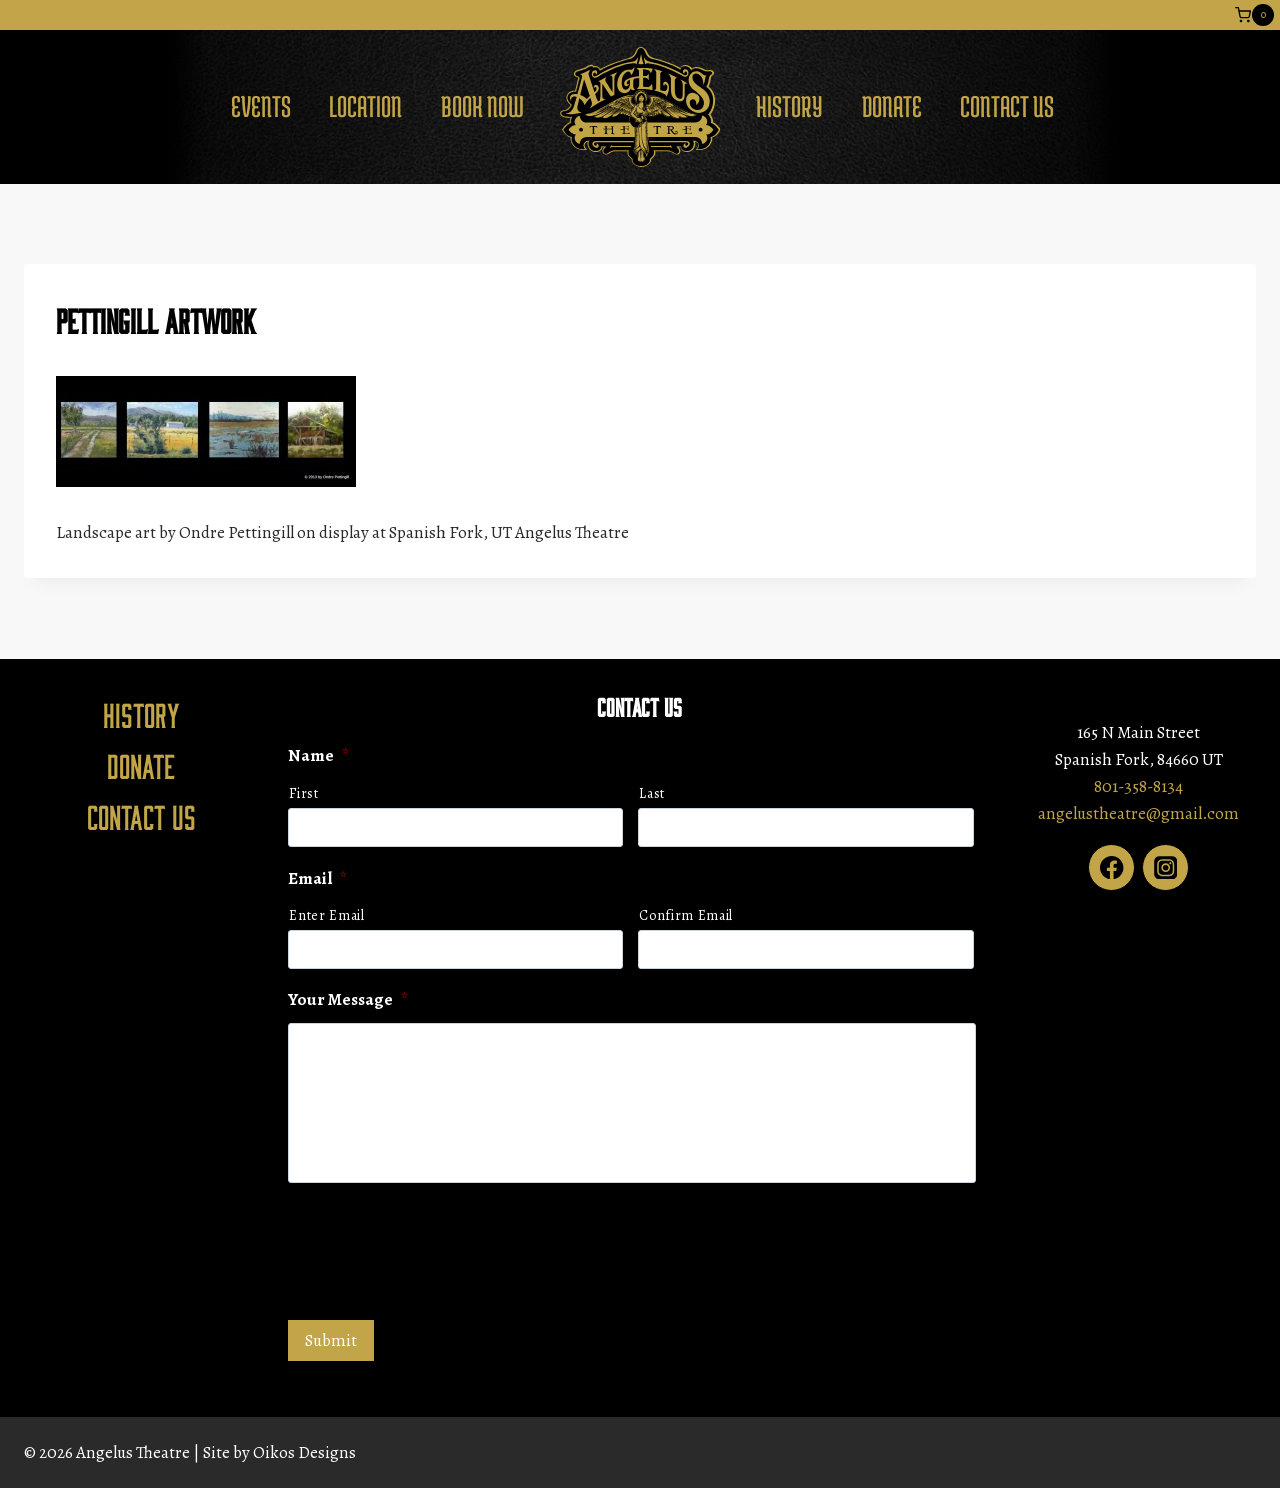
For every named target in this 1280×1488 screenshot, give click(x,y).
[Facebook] (1111, 867)
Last (652, 793)
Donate (892, 106)
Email (317, 879)
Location (365, 106)
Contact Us (1007, 106)
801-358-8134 (1138, 786)
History (789, 106)
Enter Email (326, 915)
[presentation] (440, 1249)
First (303, 793)
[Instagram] (1165, 867)
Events (261, 106)
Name (318, 756)
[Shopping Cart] (1254, 15)
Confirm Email (686, 915)
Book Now (482, 106)
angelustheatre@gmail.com (1138, 813)
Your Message (348, 1000)
